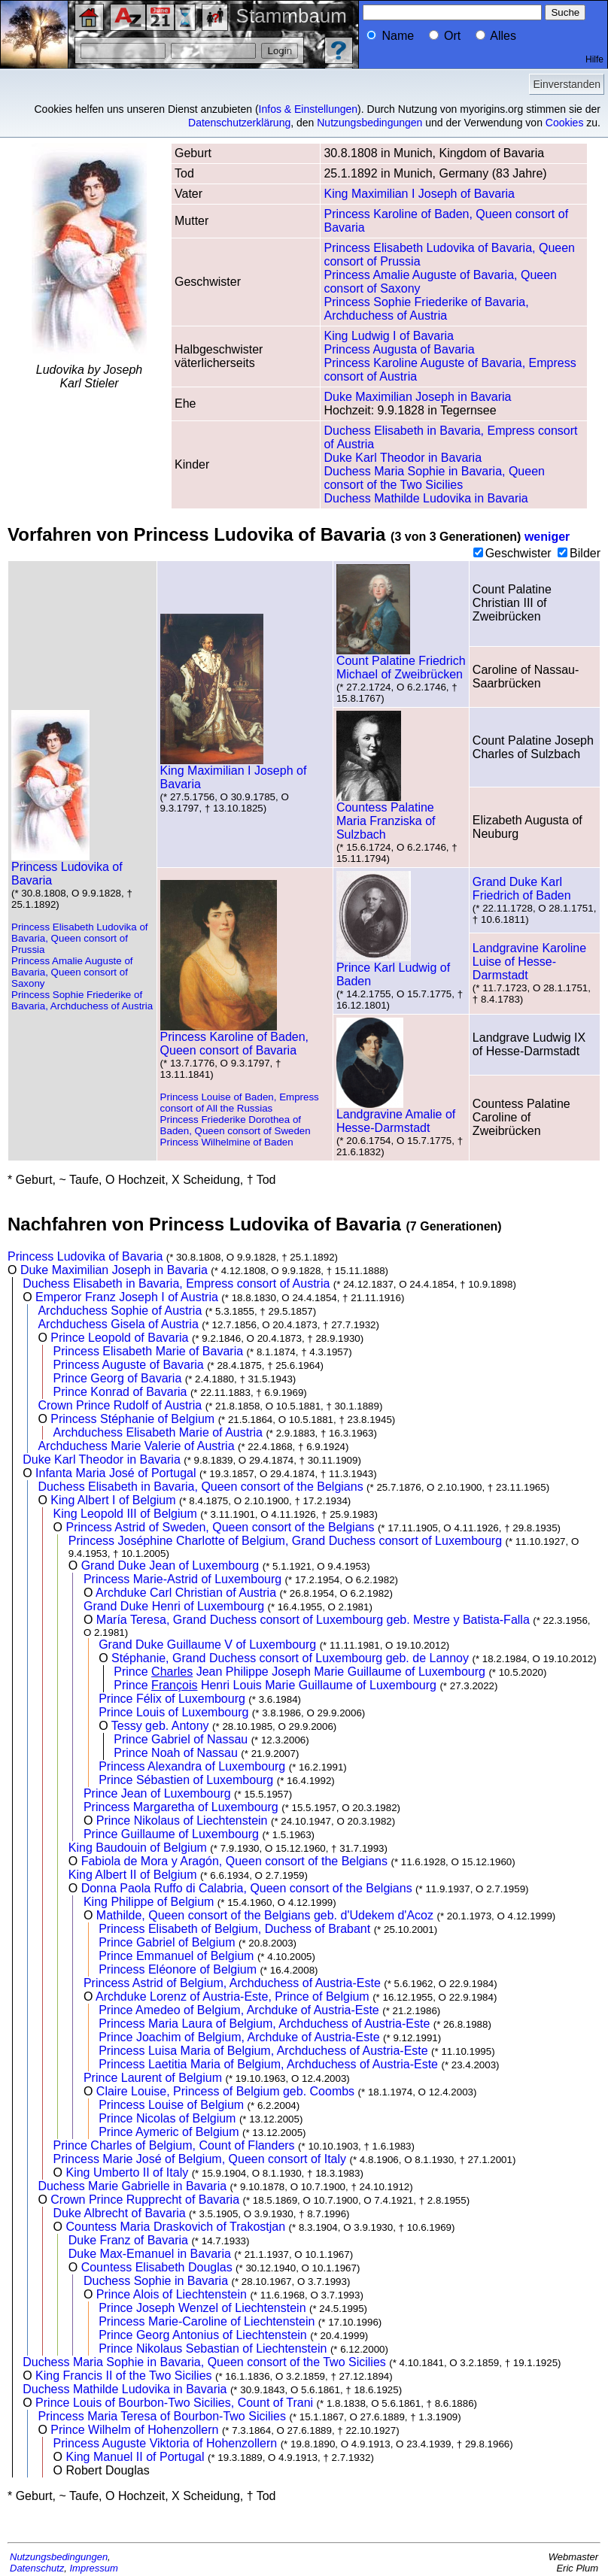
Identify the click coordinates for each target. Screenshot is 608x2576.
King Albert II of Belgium (132, 1874)
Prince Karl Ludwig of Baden (393, 969)
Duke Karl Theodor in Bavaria (403, 457)
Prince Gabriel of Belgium (167, 1942)
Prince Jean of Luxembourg (157, 1793)
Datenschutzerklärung (239, 123)
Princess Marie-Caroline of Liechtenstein (207, 2321)
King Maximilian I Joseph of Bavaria (419, 193)
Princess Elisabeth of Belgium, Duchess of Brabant (234, 1928)
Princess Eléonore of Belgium (178, 1969)
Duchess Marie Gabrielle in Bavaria (132, 2186)
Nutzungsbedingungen (369, 123)
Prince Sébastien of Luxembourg (186, 1779)
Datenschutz (37, 2568)
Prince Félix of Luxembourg (172, 1698)
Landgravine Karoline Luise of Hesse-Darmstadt (529, 962)
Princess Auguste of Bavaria (128, 1364)
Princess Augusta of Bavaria (399, 349)
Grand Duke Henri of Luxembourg (174, 1606)
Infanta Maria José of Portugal (115, 1473)
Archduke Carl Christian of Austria (186, 1592)
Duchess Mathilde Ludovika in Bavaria (425, 498)
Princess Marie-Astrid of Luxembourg (182, 1579)
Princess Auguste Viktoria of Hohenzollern (165, 2443)
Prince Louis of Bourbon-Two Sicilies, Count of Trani (174, 2402)
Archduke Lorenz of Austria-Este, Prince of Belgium (232, 1996)
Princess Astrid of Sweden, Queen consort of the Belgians (219, 1527)
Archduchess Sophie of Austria (120, 1310)
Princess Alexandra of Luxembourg (192, 1766)
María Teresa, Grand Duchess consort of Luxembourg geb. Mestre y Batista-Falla (313, 1619)
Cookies (565, 123)
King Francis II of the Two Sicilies (123, 2375)
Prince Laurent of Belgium (153, 2077)
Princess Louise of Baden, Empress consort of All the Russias (239, 1102)
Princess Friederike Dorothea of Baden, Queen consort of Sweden (235, 1125)
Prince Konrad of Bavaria (120, 1391)
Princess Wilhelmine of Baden (226, 1142)
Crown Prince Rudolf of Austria (120, 1405)
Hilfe (594, 59)
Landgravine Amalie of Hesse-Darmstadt (395, 1115)
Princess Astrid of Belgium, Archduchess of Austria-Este (232, 1983)
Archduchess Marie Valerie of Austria (136, 1446)
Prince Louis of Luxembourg (173, 1712)
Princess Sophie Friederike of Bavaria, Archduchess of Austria (426, 309)
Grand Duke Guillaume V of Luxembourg (207, 1644)
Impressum (94, 2568)
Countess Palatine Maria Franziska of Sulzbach (386, 815)
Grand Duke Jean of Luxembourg (170, 1565)
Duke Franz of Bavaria (128, 2240)
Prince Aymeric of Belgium (169, 2131)
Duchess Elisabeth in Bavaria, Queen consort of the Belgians (200, 1486)
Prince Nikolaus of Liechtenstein (182, 1820)
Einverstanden (566, 84)
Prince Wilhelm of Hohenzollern (134, 2429)
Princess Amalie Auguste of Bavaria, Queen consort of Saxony (72, 972)
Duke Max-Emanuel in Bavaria (149, 2253)
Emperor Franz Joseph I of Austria (126, 1297)
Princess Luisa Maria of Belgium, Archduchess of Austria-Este (263, 2050)
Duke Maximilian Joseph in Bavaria (417, 396)
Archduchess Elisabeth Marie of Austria (158, 1432)
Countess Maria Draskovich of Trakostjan (175, 2226)
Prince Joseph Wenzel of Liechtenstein (202, 2307)
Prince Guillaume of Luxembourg (171, 1834)
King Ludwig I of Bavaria (389, 335)
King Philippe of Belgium (149, 1901)
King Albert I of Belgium (112, 1500)
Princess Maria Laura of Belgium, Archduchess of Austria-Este (264, 2023)
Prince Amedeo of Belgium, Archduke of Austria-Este (239, 2010)
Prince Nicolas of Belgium (167, 2118)
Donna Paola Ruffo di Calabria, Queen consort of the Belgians (246, 1888)
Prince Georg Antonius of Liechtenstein (203, 2335)
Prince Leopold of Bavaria (119, 1337)
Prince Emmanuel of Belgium (176, 1955)
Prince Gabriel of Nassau (181, 1739)
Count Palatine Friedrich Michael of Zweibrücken (401, 662)
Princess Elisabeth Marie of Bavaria (148, 1351)
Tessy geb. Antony (160, 1725)
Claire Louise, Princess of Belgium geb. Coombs (225, 2091)
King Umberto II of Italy (126, 2172)
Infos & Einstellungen (308, 109)
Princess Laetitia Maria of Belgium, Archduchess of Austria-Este (268, 2064)
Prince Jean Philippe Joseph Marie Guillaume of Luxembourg (299, 1671)
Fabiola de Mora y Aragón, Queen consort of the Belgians (234, 1861)
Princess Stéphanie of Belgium (132, 1418)
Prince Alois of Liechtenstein (171, 2294)
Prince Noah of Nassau (176, 1752)
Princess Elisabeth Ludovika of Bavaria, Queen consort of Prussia (79, 938)
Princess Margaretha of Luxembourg (181, 1807)
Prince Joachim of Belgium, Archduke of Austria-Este (239, 2037)
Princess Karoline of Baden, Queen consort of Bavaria (234, 1038)
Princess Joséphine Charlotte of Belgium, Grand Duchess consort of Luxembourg (285, 1540)
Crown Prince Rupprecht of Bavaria (144, 2199)
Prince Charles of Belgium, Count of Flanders (174, 2145)
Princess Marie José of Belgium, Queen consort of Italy (200, 2159)
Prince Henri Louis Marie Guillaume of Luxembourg (275, 1685)
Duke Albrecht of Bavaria (119, 2213)
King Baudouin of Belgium (137, 1847)
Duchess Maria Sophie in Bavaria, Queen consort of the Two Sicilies (434, 478)
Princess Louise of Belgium (171, 2104)
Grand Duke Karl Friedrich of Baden (522, 888)
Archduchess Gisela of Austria (118, 1324)
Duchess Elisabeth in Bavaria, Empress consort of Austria (176, 1283)
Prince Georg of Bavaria (117, 1378)
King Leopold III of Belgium (125, 1513)
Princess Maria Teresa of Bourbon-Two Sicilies (162, 2416)
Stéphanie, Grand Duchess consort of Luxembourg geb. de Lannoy (290, 1658)
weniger (547, 536)
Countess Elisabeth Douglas (157, 2267)
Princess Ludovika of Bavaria (67, 868)
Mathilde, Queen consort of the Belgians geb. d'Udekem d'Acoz (264, 1915)
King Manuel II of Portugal (134, 2456)
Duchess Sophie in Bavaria (156, 2280)
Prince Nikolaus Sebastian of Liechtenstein (213, 2348)
